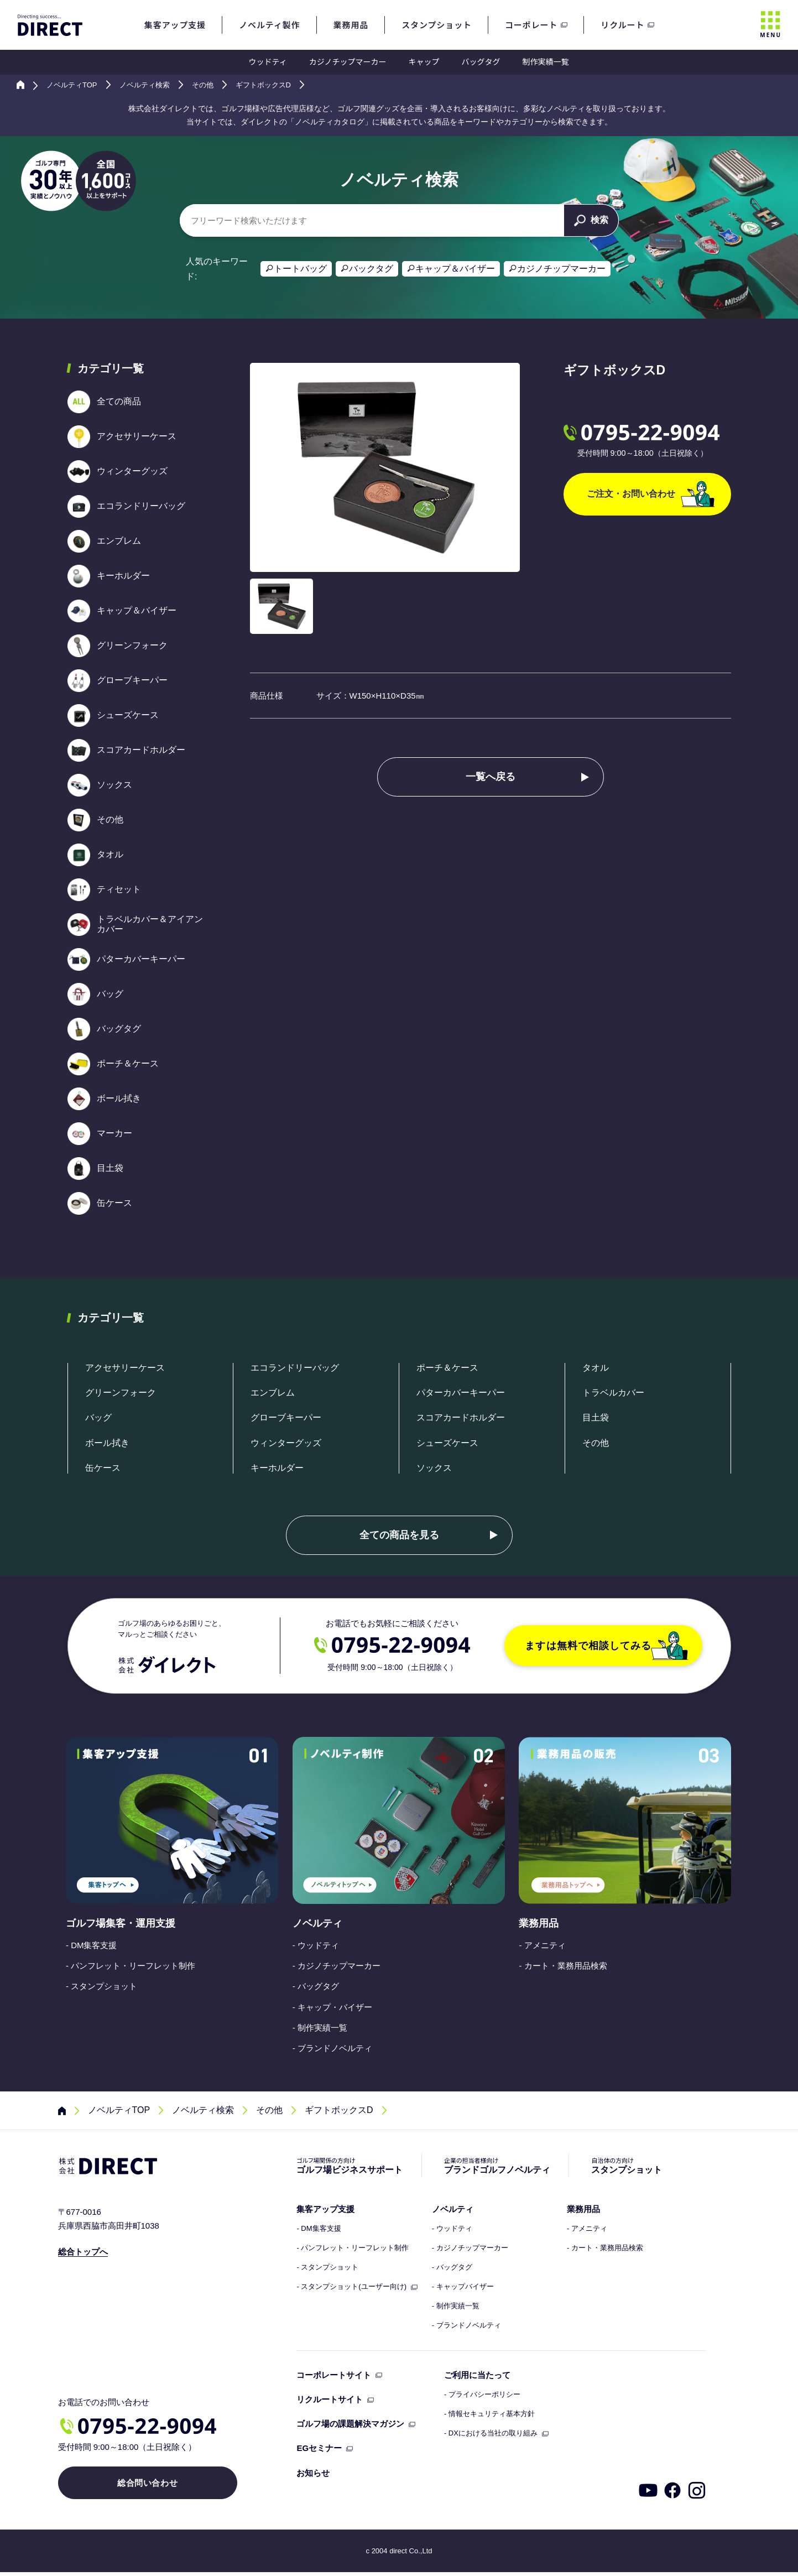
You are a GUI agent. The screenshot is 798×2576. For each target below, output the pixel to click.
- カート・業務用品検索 (563, 1965)
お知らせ (313, 2473)
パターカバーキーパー (460, 1392)
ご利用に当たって (477, 2375)
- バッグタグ (316, 1986)
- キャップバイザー (463, 2287)
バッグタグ (480, 61)
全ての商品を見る (399, 1535)
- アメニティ (542, 1945)
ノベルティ (317, 1923)
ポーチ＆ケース (447, 1367)
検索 (591, 220)
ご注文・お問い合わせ (651, 494)
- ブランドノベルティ (332, 2048)
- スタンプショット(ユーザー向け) (351, 2287)
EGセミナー (319, 2448)
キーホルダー (277, 1467)
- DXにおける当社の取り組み (491, 2433)
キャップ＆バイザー (455, 268)
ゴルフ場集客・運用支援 (120, 1923)
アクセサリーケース (125, 1367)
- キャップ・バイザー (332, 2007)
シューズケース (447, 1443)
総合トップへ (83, 2251)
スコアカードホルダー (460, 1417)
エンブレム (273, 1392)
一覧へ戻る (490, 776)
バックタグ (371, 268)
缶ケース (103, 1467)
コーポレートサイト (333, 2375)
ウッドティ (268, 61)
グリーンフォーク (120, 1392)
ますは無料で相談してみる (607, 1645)
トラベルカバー (613, 1392)
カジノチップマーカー (348, 61)
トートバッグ (300, 268)
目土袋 (595, 1417)
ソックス (434, 1467)
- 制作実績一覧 (320, 2027)
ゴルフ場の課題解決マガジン (350, 2423)
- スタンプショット (101, 1986)
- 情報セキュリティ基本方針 (489, 2414)
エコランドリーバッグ (295, 1367)
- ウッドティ (316, 1945)
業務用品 (539, 1923)
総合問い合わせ (142, 2486)
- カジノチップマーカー (336, 1965)
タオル (595, 1367)
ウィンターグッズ (286, 1443)
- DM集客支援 (91, 1945)
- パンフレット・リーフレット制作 (130, 1965)
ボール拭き (107, 1443)
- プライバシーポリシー (482, 2394)
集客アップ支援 (325, 2209)
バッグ (98, 1417)
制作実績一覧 (545, 61)
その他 (595, 1443)
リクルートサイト (329, 2399)
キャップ (423, 61)
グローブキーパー (286, 1417)
